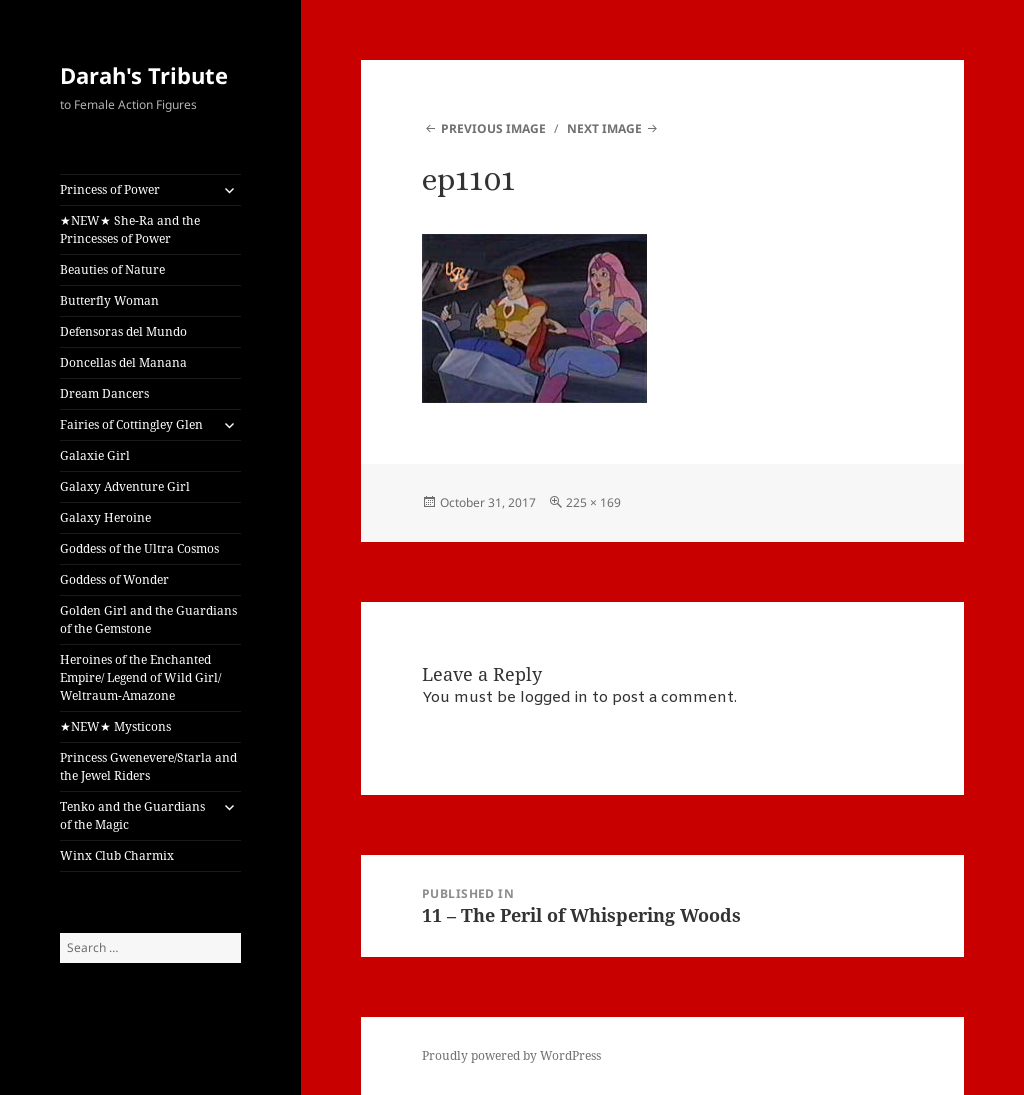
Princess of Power (110, 189)
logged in (554, 698)
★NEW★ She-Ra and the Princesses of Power (130, 229)
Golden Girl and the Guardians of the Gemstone (148, 619)
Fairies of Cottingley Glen (131, 424)
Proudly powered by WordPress (511, 1055)
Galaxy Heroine (105, 517)
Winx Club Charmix (117, 855)
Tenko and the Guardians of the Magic (132, 815)
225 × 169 (593, 502)
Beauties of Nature (112, 269)
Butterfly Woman (109, 300)
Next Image (604, 128)
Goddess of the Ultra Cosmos (139, 548)
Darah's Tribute (144, 75)
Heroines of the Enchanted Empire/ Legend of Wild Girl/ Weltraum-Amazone (140, 677)
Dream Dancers (104, 393)
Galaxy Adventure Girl (125, 486)
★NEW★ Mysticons (115, 726)
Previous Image (493, 128)
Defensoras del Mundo (123, 331)
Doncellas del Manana (123, 362)
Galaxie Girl (95, 455)
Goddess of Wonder (114, 579)
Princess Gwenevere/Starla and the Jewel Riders (148, 766)
